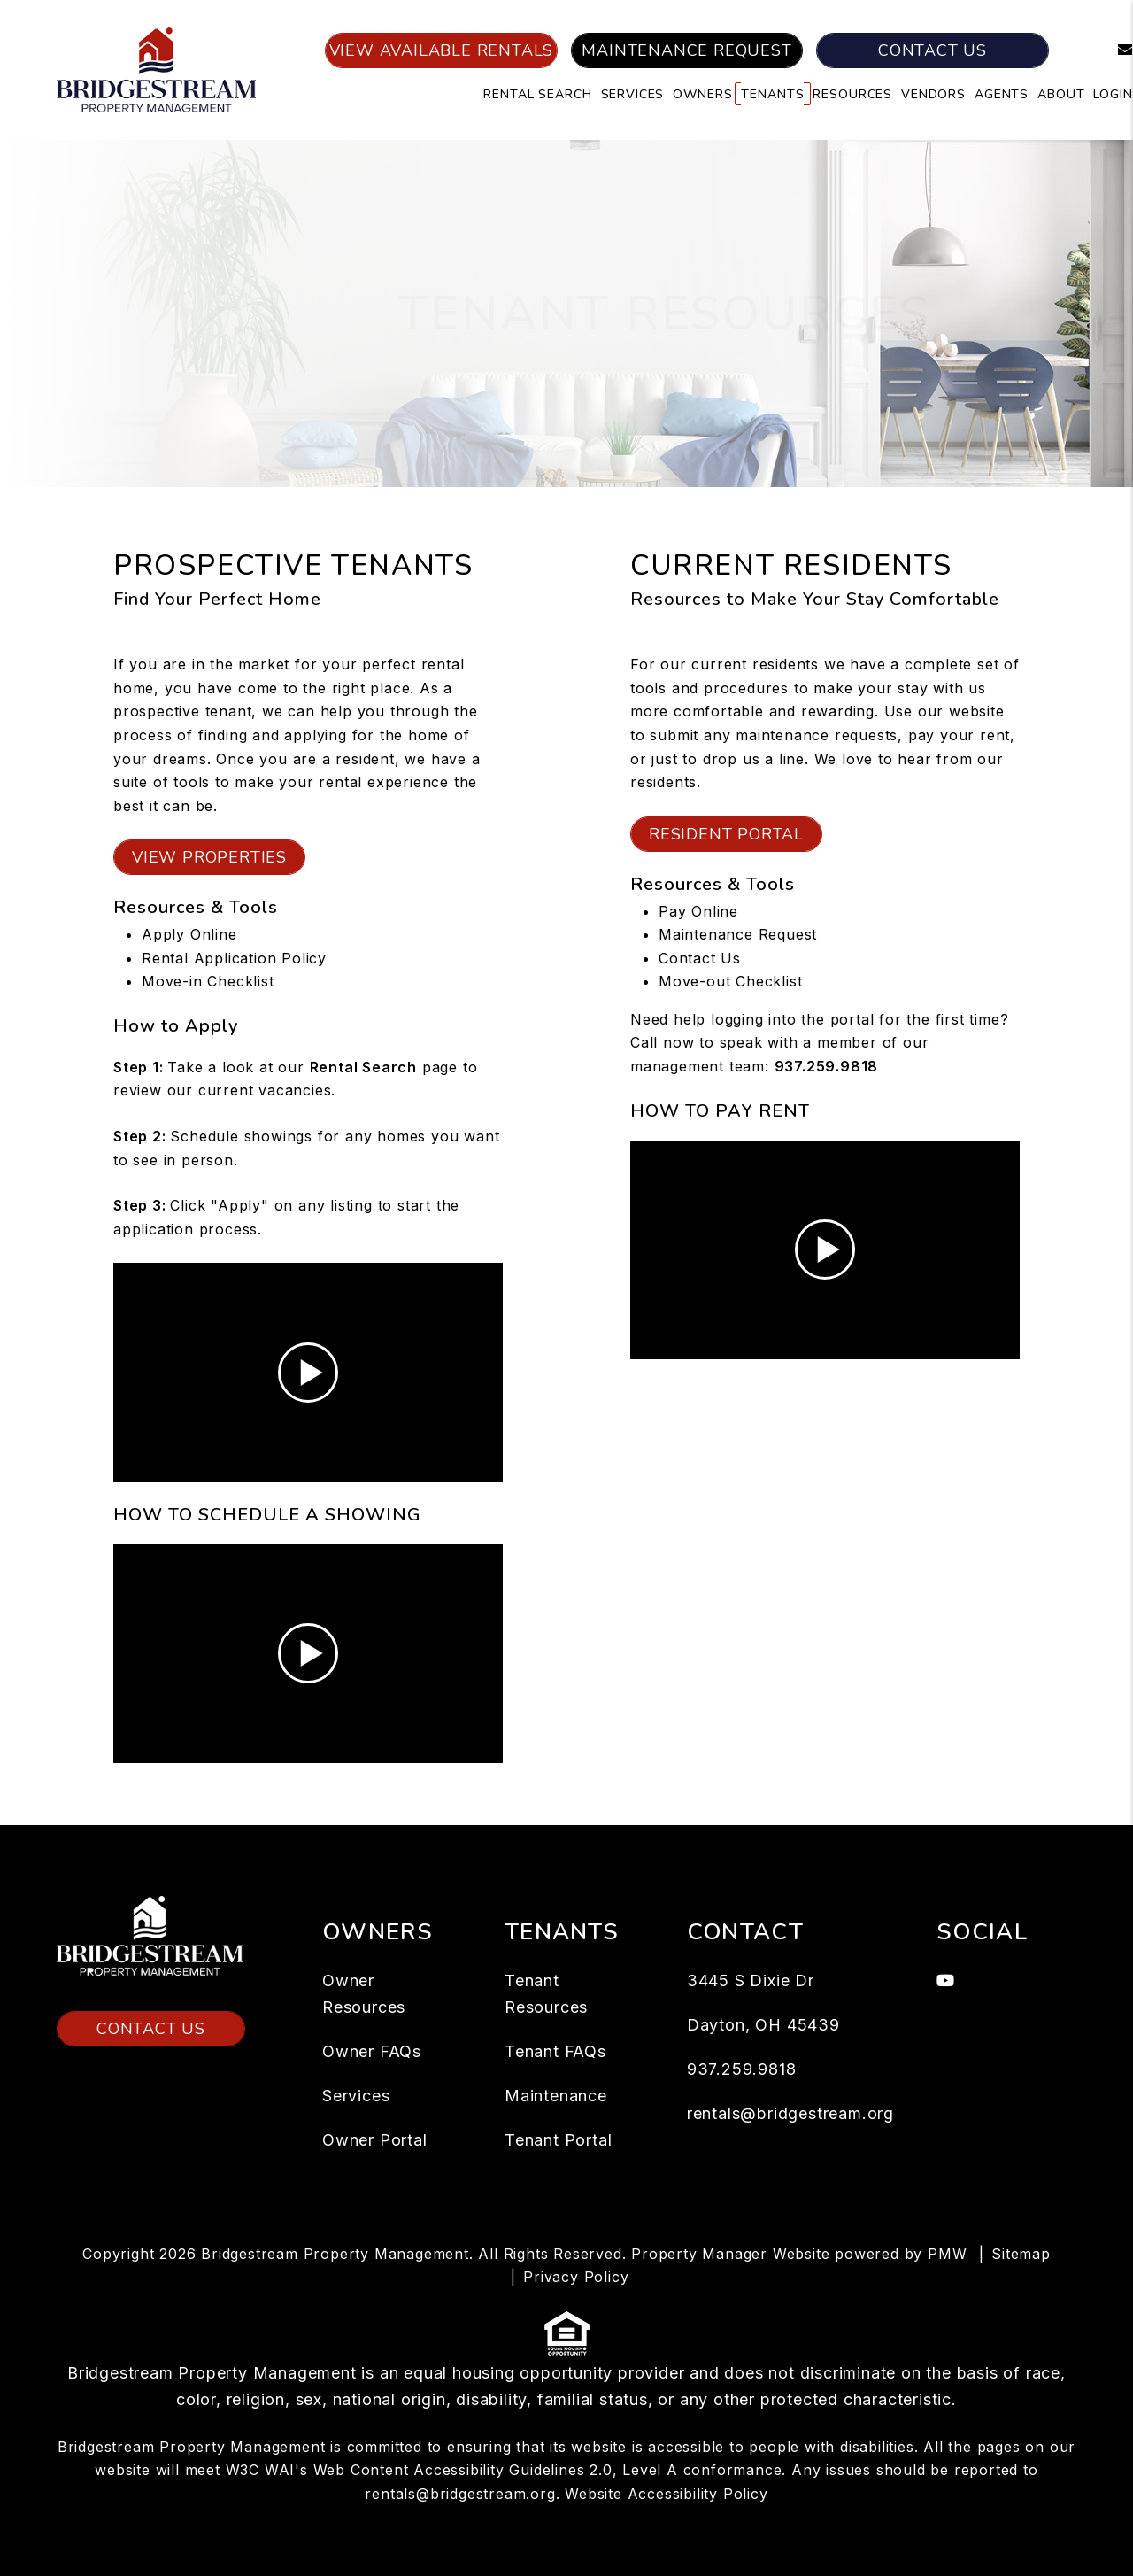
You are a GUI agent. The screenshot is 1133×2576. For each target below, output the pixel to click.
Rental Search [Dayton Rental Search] (537, 94)
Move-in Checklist (208, 981)
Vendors (933, 94)
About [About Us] (1060, 94)
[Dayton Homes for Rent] (363, 1067)
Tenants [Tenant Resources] (772, 94)
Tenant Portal (558, 2140)
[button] (1112, 51)
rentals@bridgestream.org (790, 2113)
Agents (1002, 94)
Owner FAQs (371, 2051)
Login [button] (1112, 94)
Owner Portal (375, 2140)
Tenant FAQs (555, 2051)
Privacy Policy (575, 2277)
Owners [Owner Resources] (702, 94)
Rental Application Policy (234, 958)
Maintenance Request (686, 50)
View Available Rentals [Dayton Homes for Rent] (441, 50)
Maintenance (556, 2095)
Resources (852, 94)
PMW (947, 2254)
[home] (156, 69)
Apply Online (189, 934)
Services (355, 2095)
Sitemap (1021, 2254)
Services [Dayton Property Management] (633, 94)
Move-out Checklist (730, 981)
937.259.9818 (827, 1066)
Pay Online (698, 911)
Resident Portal (726, 834)
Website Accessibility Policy (666, 2494)
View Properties (209, 857)
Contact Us (932, 50)
